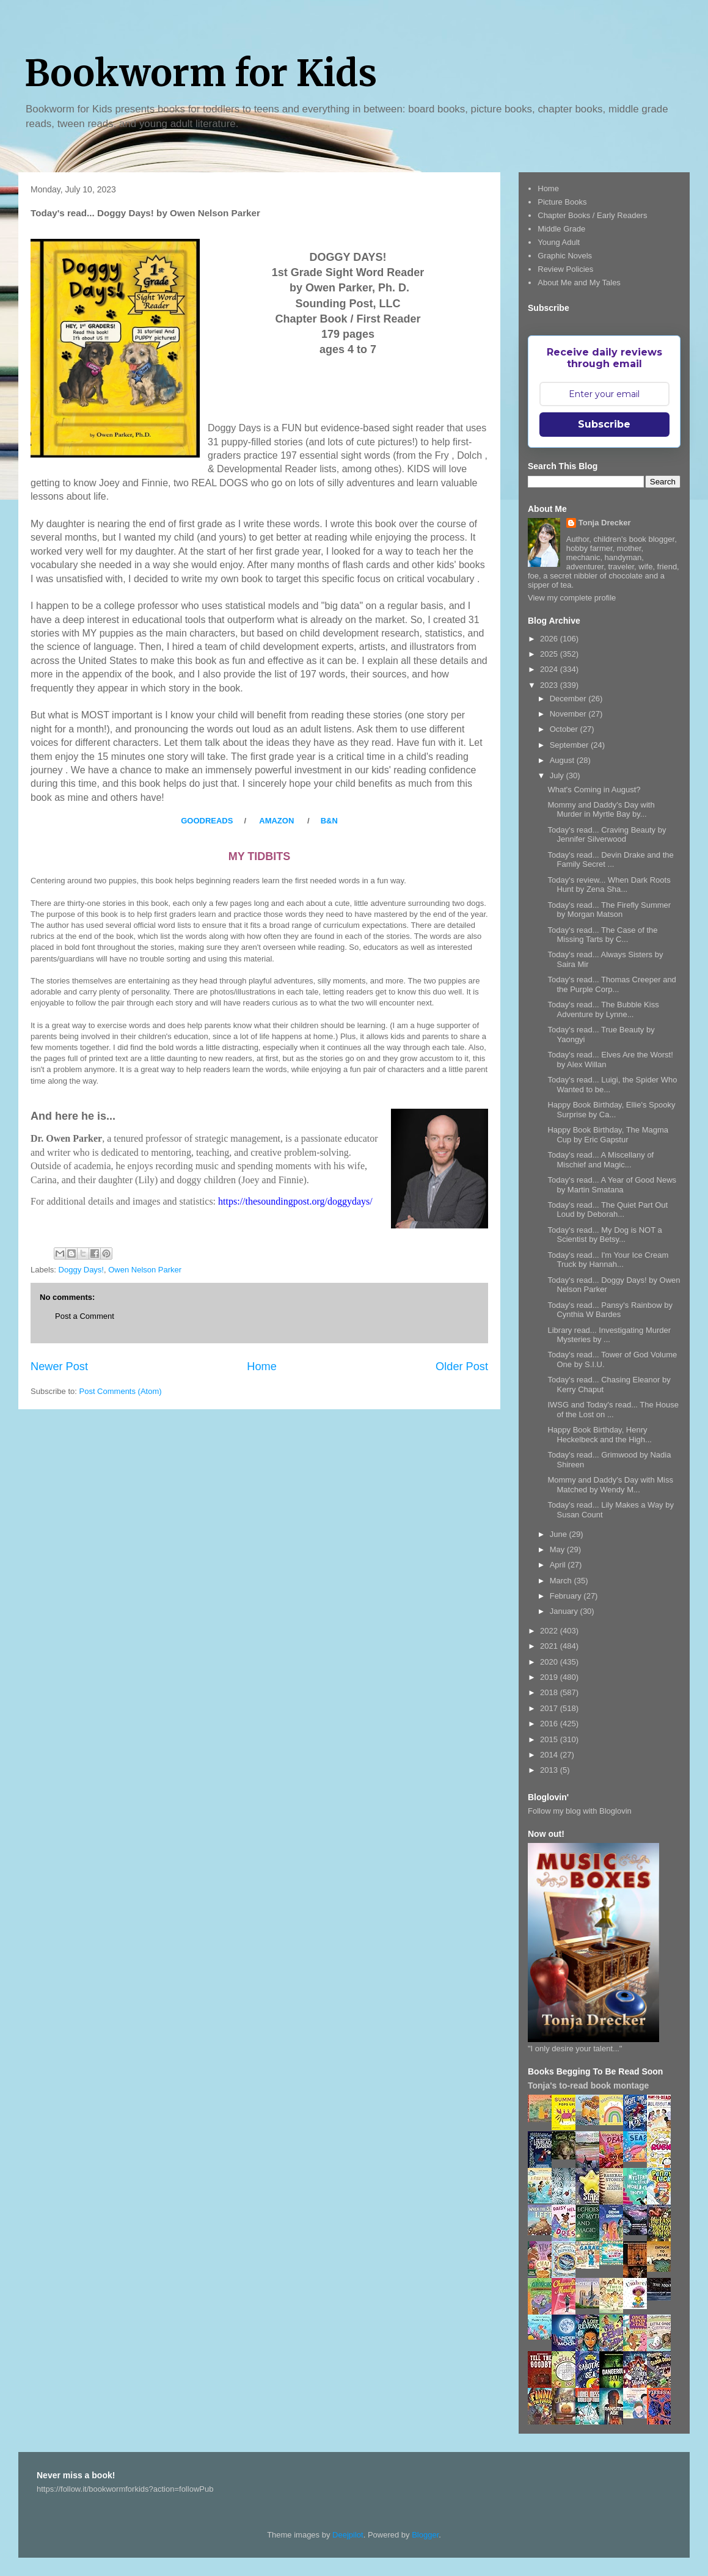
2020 (550, 1661)
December (569, 698)
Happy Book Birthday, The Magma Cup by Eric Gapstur (607, 1134)
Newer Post (59, 1366)
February (567, 1595)
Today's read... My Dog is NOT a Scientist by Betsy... (604, 1234)
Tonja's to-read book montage (588, 2085)
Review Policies (565, 269)
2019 (550, 1677)
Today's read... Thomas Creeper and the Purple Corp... (611, 984)
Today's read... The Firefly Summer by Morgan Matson (609, 909)
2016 (550, 1723)
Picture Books (562, 201)
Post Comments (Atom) (120, 1391)
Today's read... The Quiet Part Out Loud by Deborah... (607, 1209)
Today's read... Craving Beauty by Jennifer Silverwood (606, 834)
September (570, 745)
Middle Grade (561, 228)
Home (262, 1366)
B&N (328, 820)
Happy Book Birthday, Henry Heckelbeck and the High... (599, 1434)
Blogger (425, 2534)
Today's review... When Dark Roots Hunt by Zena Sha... (608, 884)
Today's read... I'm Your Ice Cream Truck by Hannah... (607, 1259)
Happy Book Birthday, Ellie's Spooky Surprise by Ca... (611, 1109)
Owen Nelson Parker (144, 1269)
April (559, 1564)
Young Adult (559, 242)
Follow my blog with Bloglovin (580, 1810)
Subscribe (604, 424)
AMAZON (276, 820)
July (558, 775)
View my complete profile (572, 597)
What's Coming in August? (593, 789)
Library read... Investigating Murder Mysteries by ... (609, 1335)
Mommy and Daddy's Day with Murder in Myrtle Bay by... (600, 809)
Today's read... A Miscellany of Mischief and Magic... (600, 1159)
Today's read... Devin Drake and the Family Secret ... (610, 859)
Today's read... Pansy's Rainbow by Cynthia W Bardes (609, 1310)
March (562, 1580)
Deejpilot (347, 2534)
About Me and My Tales (579, 282)
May (558, 1549)
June (559, 1534)
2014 (550, 1754)
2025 (550, 654)
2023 (550, 685)
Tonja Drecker (604, 522)
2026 (550, 638)
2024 (550, 669)
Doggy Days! (81, 1269)
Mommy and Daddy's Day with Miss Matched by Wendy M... (610, 1484)
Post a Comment (84, 1316)
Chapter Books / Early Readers (592, 215)
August (563, 760)
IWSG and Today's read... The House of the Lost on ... (612, 1409)
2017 (550, 1708)
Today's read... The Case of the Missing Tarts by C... (602, 934)
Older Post (462, 1366)
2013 (550, 1770)
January (565, 1611)
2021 (550, 1646)
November (569, 713)
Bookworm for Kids (200, 73)
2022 (550, 1630)
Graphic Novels (565, 255)
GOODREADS (208, 820)
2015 (550, 1739)
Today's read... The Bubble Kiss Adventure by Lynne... (603, 1009)
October (565, 729)
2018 (550, 1692)
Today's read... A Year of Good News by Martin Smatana (611, 1184)
